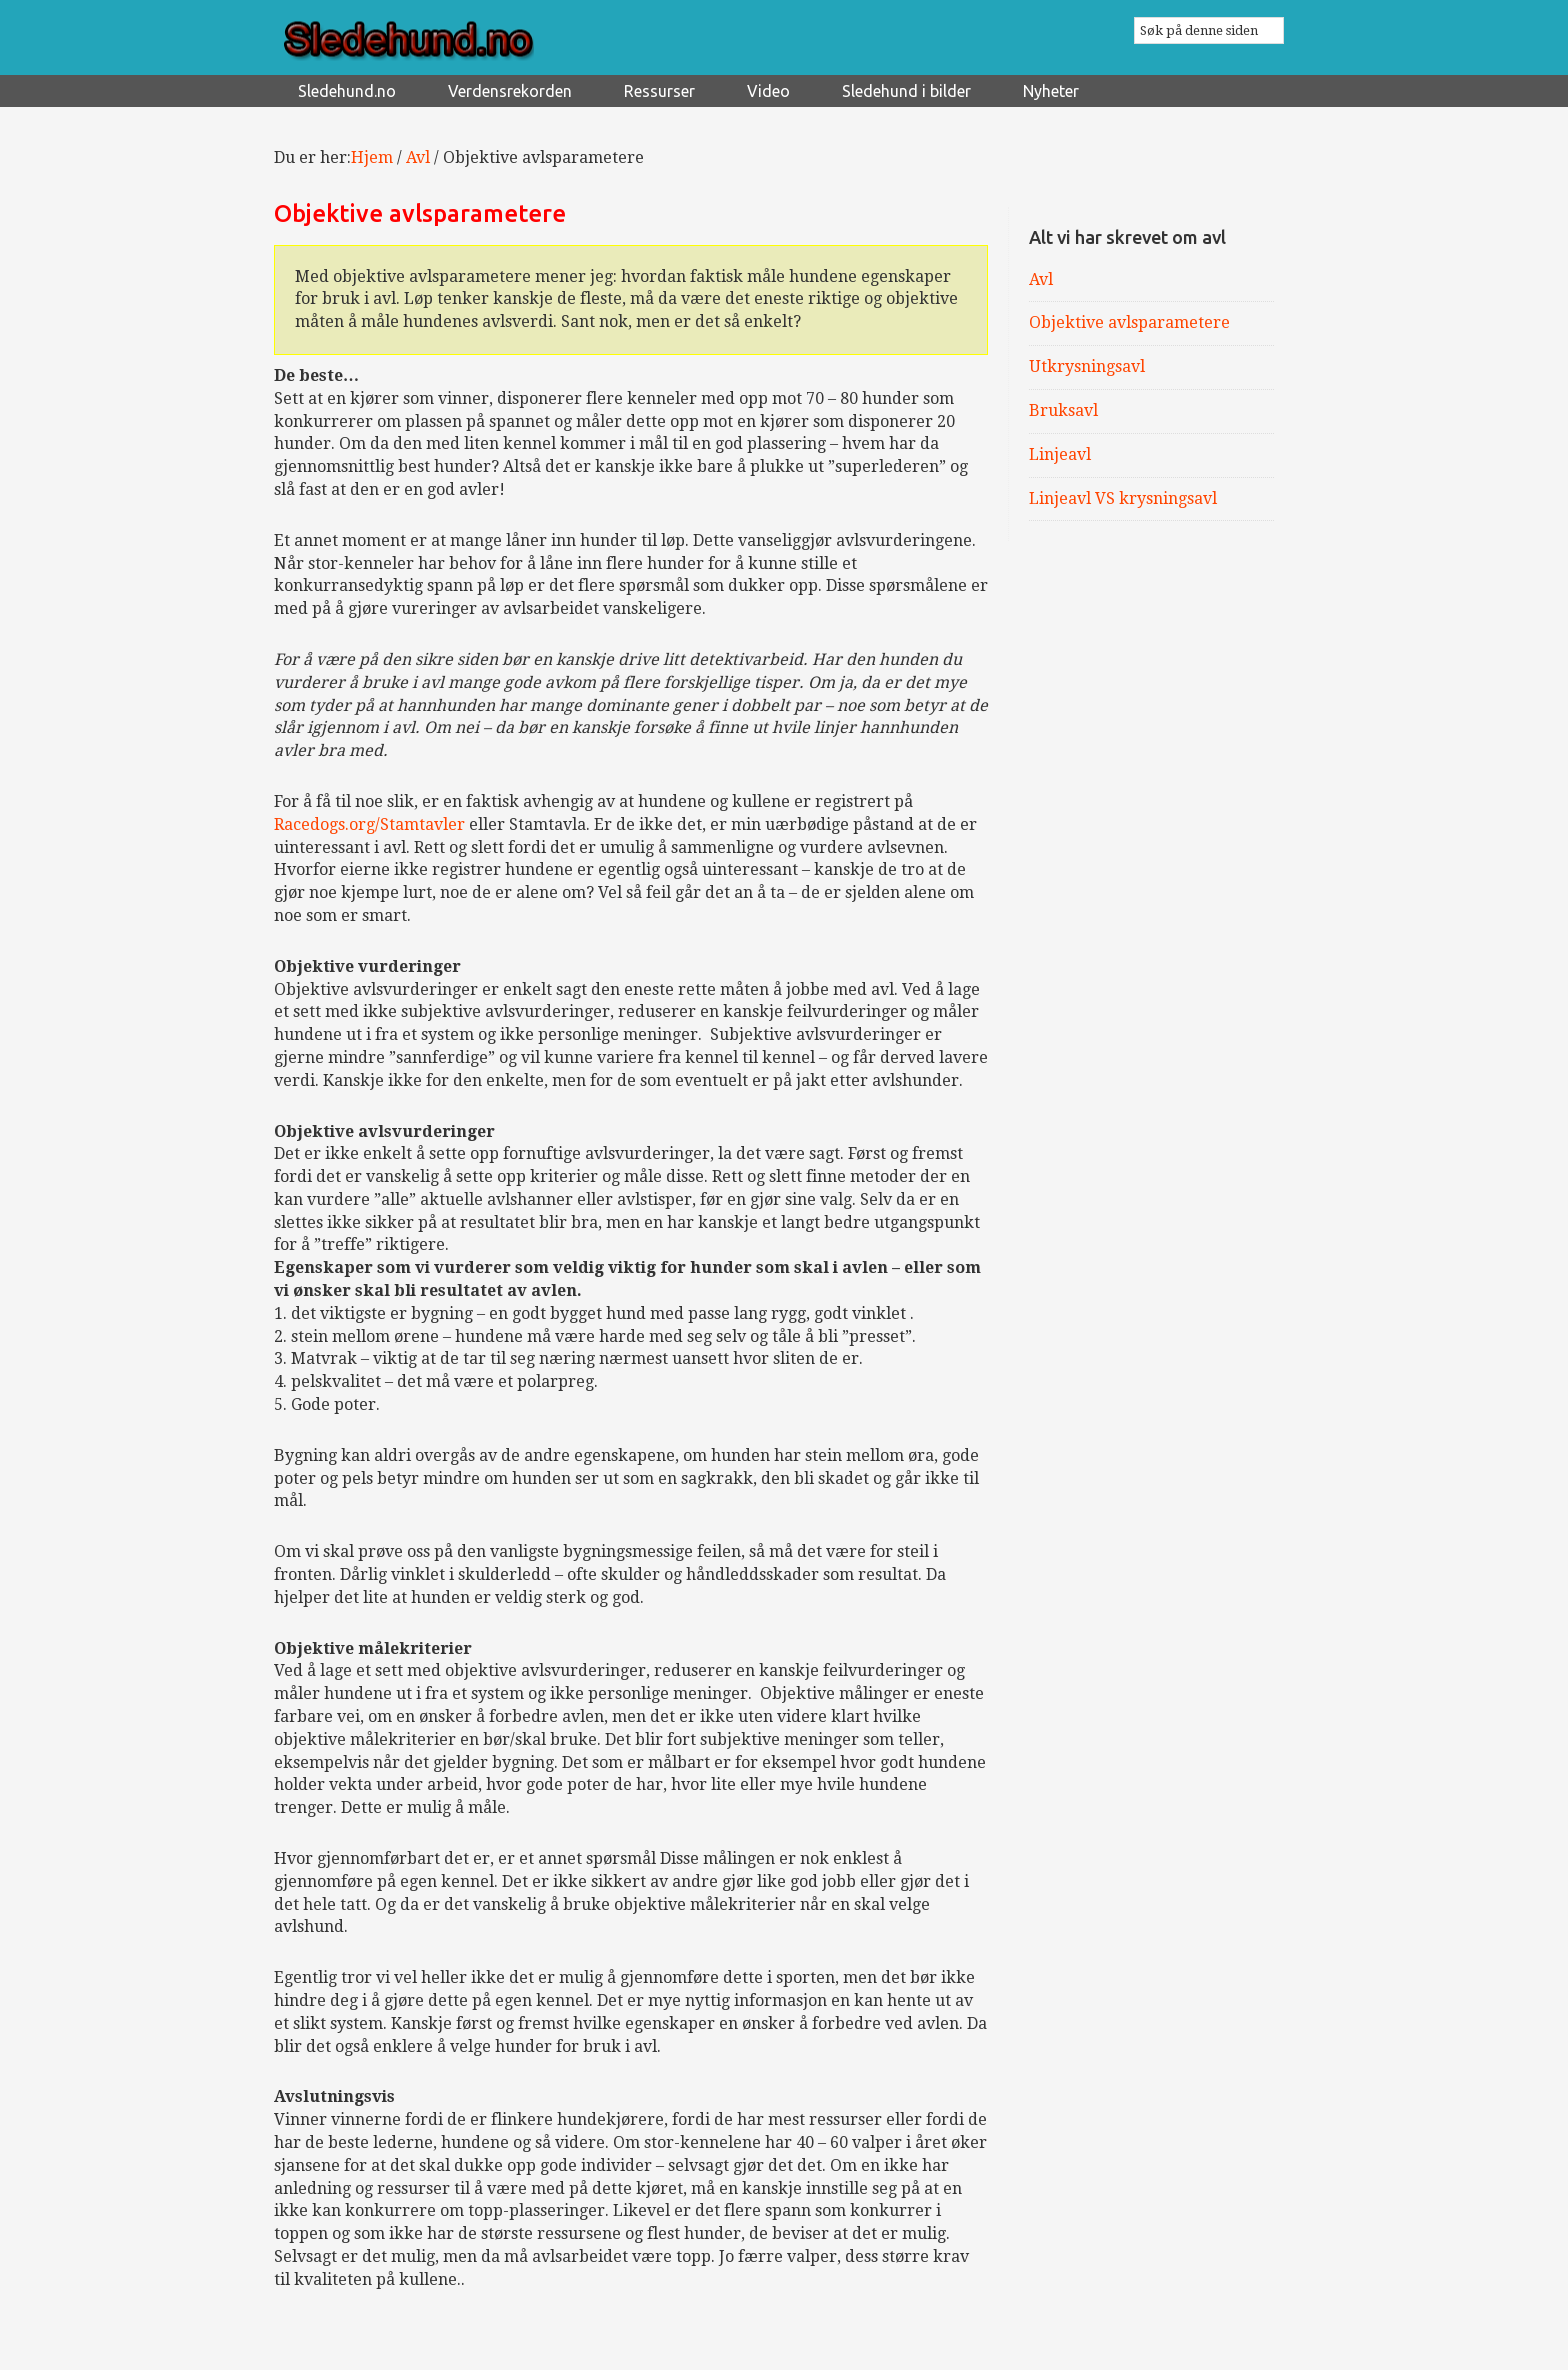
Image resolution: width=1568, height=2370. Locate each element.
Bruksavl (1063, 410)
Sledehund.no (464, 41)
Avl (1041, 279)
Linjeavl (1060, 454)
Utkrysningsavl (1087, 366)
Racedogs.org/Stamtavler (369, 824)
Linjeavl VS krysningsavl (1123, 498)
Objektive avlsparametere (1129, 322)
